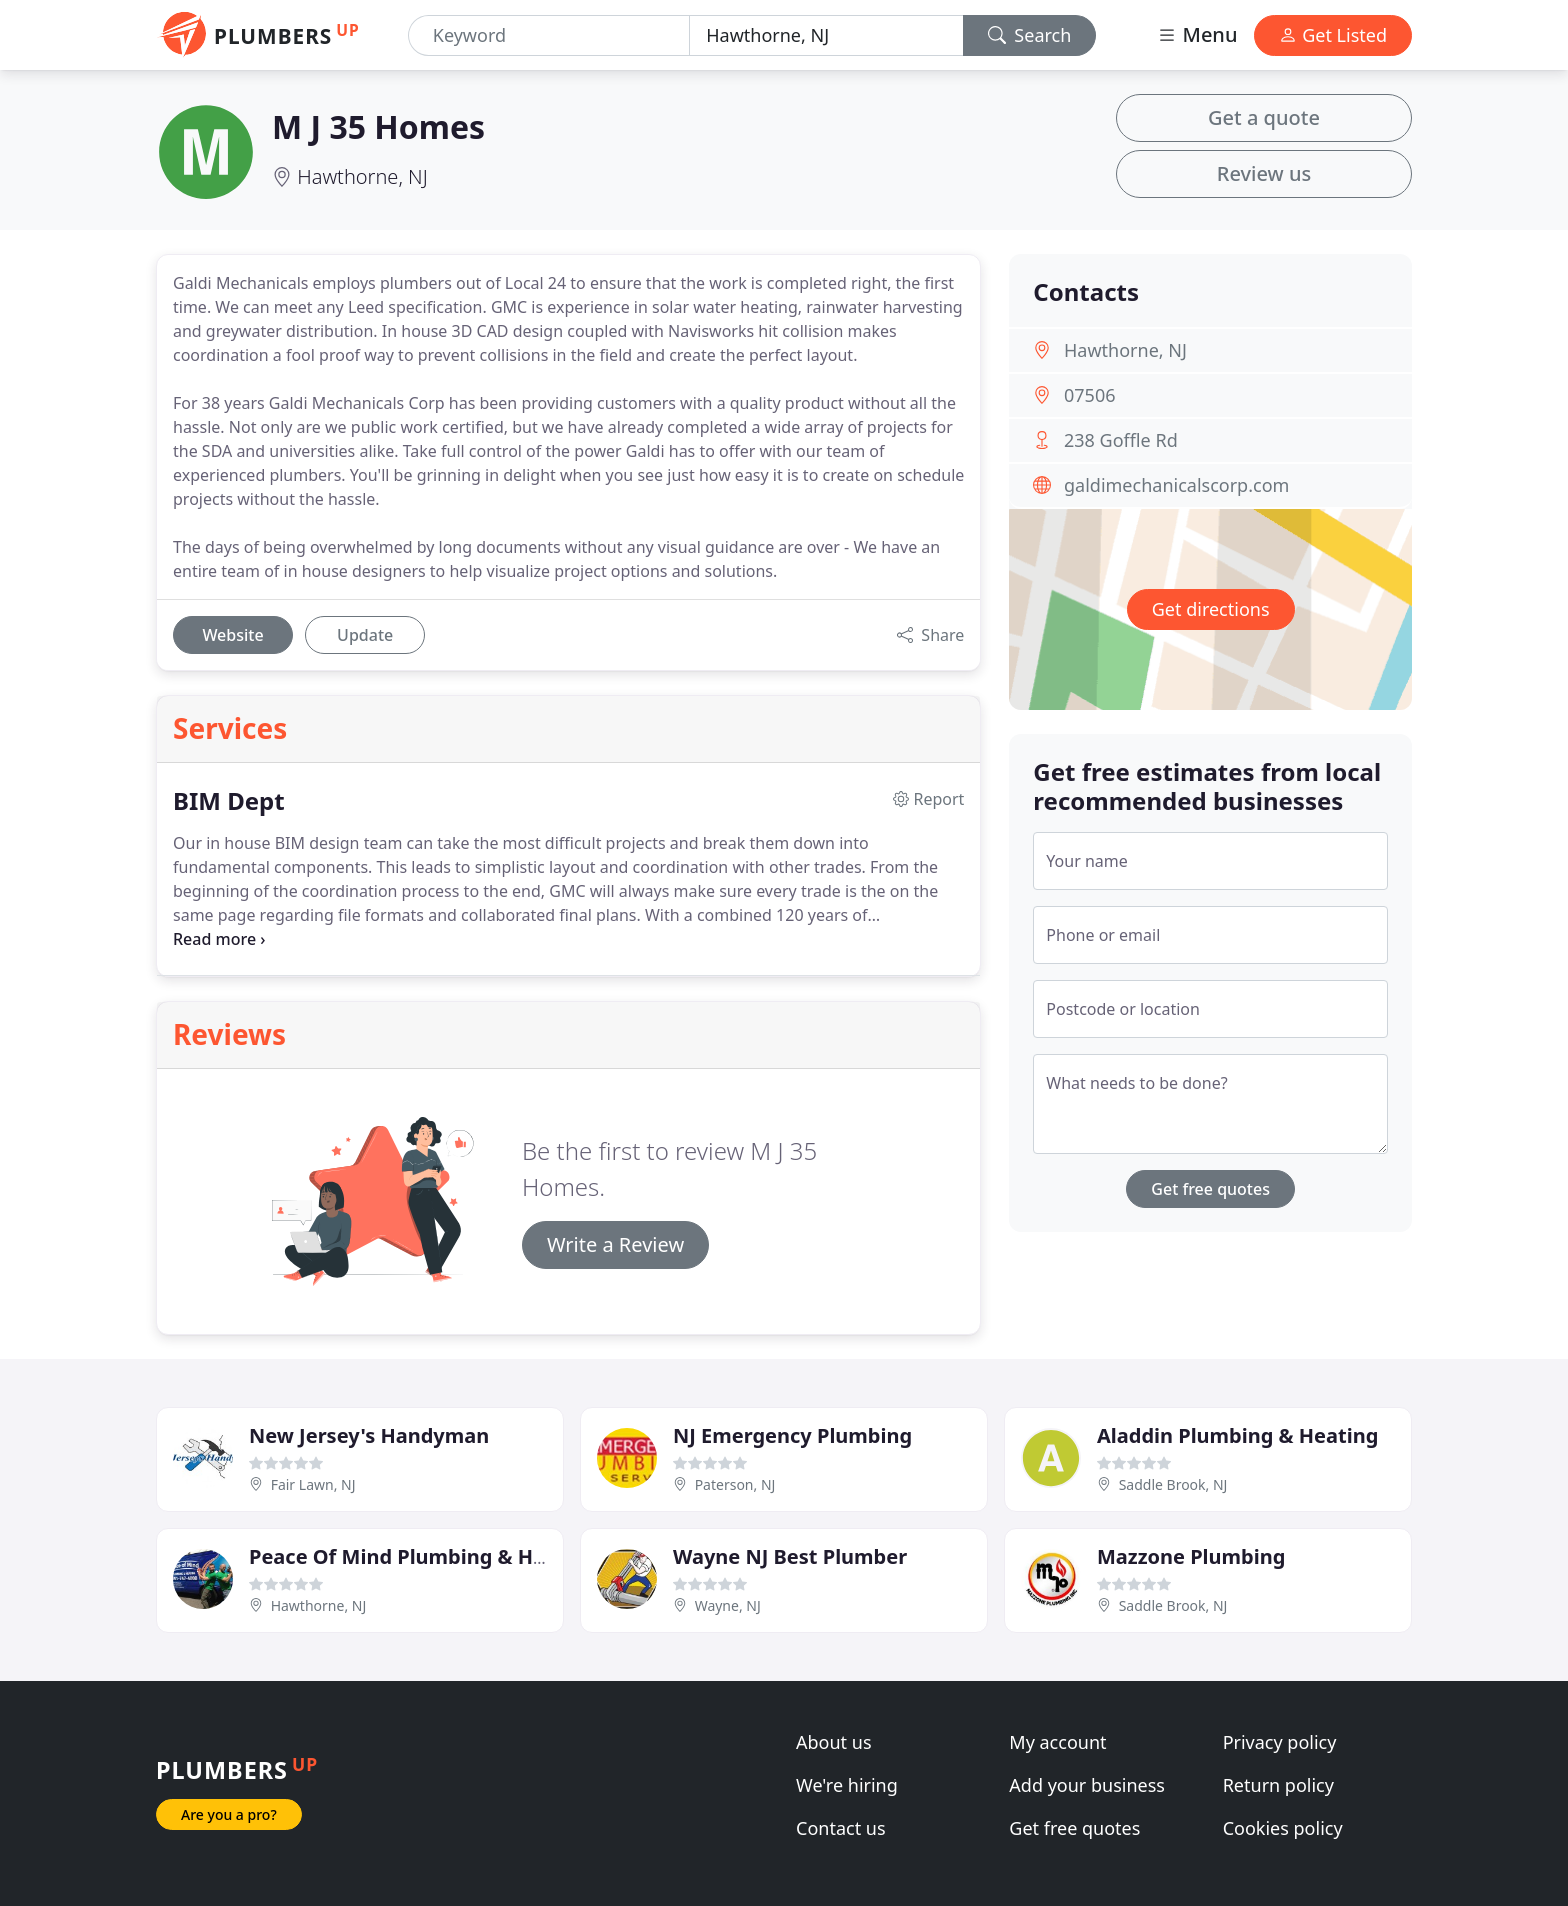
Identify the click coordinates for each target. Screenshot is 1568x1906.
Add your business (1087, 1785)
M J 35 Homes (378, 126)
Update (365, 635)
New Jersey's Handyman (369, 1435)
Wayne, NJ (728, 1605)
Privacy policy (1280, 1742)
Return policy (1278, 1785)
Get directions (1211, 609)
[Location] (826, 35)
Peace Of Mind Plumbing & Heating (423, 1556)
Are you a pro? (229, 1814)
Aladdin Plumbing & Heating (1237, 1435)
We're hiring (847, 1785)
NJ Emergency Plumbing (792, 1435)
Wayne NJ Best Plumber (790, 1556)
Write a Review (615, 1244)
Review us (1264, 173)
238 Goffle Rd (1121, 440)
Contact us (841, 1828)
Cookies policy (1283, 1828)
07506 (1089, 395)
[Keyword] (549, 35)
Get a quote (1264, 117)
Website (232, 635)
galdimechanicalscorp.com (1176, 485)
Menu (1197, 34)
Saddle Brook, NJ (1173, 1484)
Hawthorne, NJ (362, 176)
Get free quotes (1210, 1189)
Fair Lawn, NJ (313, 1484)
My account (1057, 1742)
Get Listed (1333, 35)
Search (1030, 35)
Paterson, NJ (735, 1484)
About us (834, 1742)
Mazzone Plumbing (1191, 1556)
